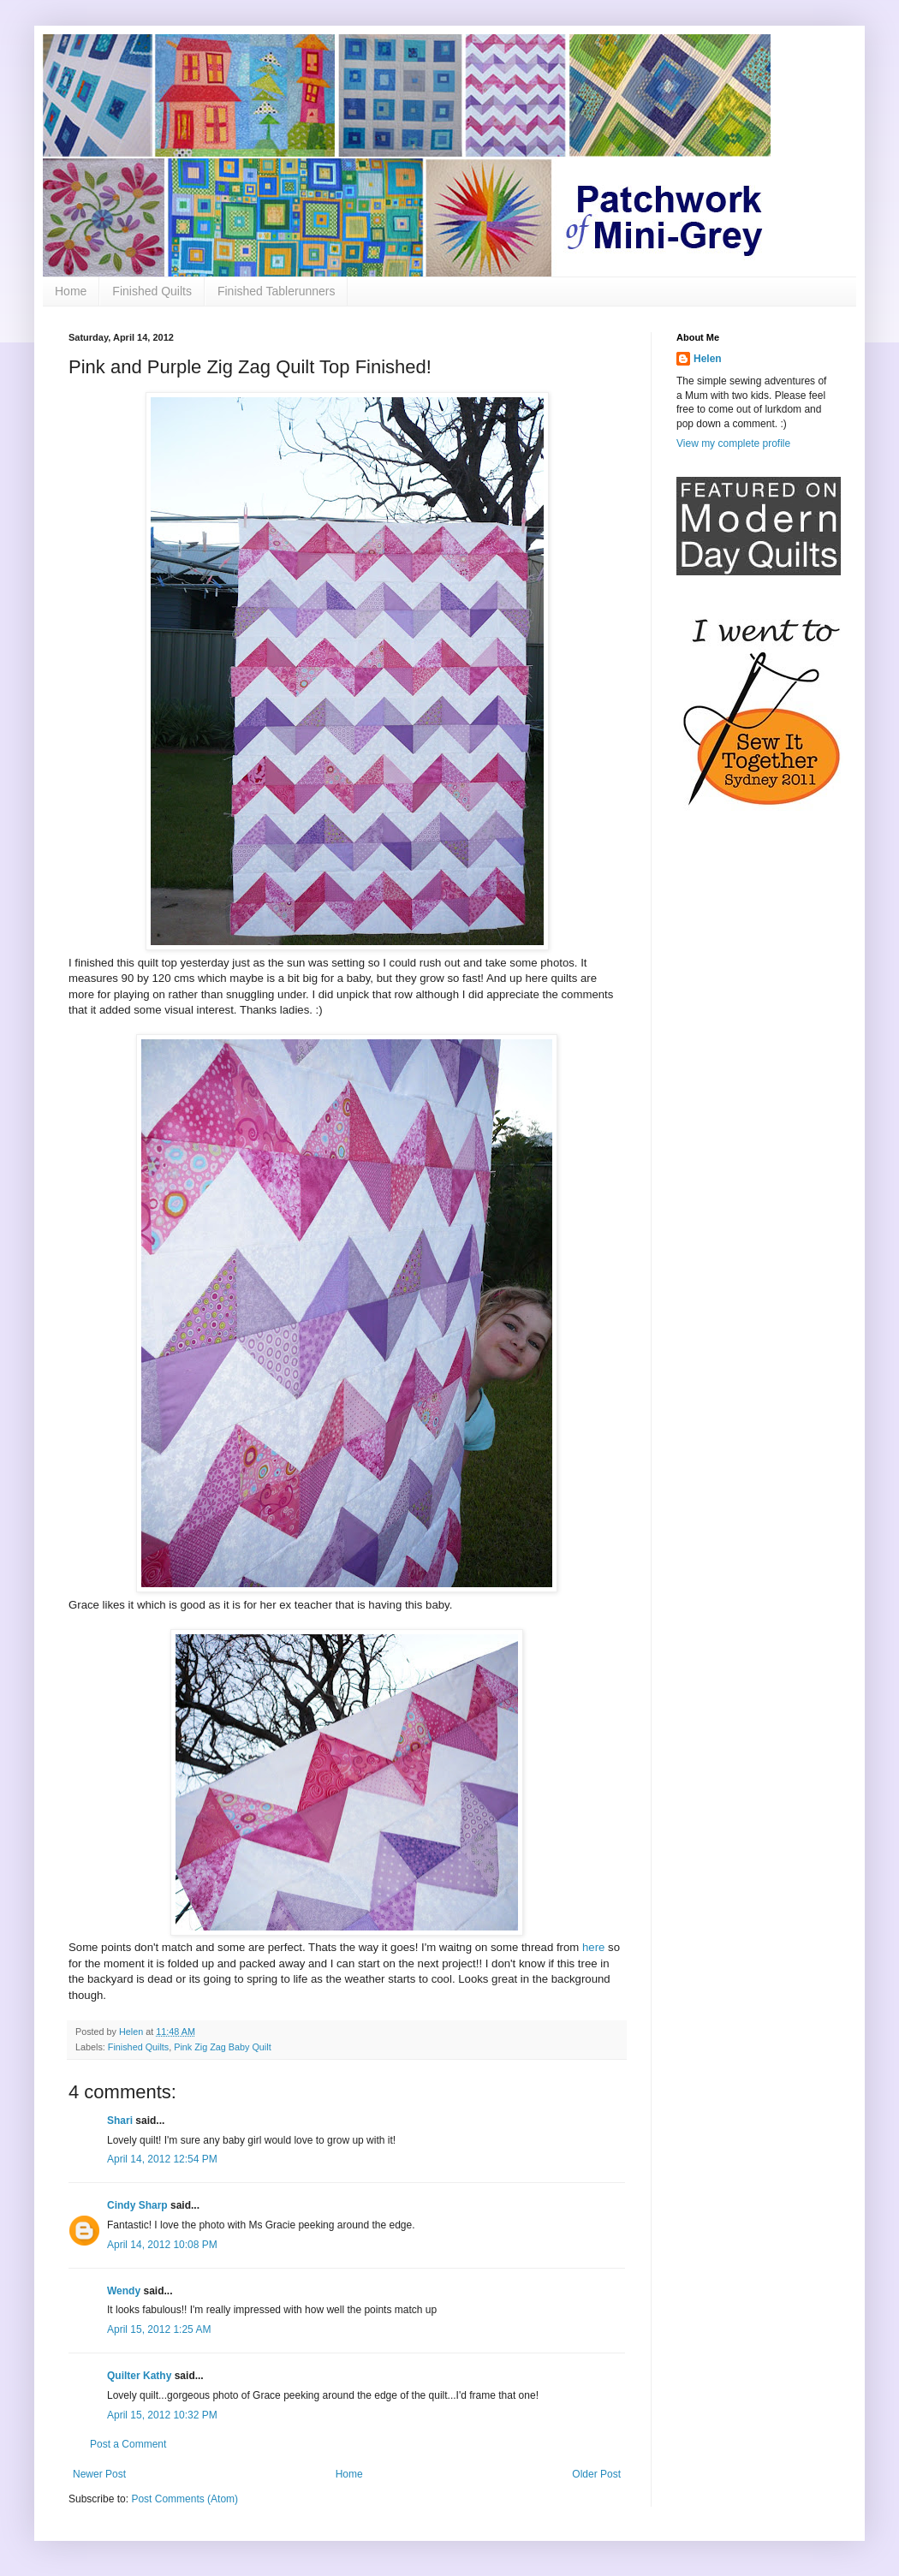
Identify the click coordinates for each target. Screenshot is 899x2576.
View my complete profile (733, 443)
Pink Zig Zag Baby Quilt (222, 2047)
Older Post (596, 2474)
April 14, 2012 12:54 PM (162, 2159)
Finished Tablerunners (276, 291)
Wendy (123, 2291)
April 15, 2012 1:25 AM (159, 2329)
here (593, 1947)
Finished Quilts (152, 291)
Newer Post (99, 2474)
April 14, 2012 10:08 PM (162, 2245)
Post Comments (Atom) (184, 2499)
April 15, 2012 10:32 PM (162, 2415)
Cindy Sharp (137, 2205)
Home (70, 291)
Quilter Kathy (139, 2376)
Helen (708, 359)
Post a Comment (128, 2444)
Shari (120, 2121)
